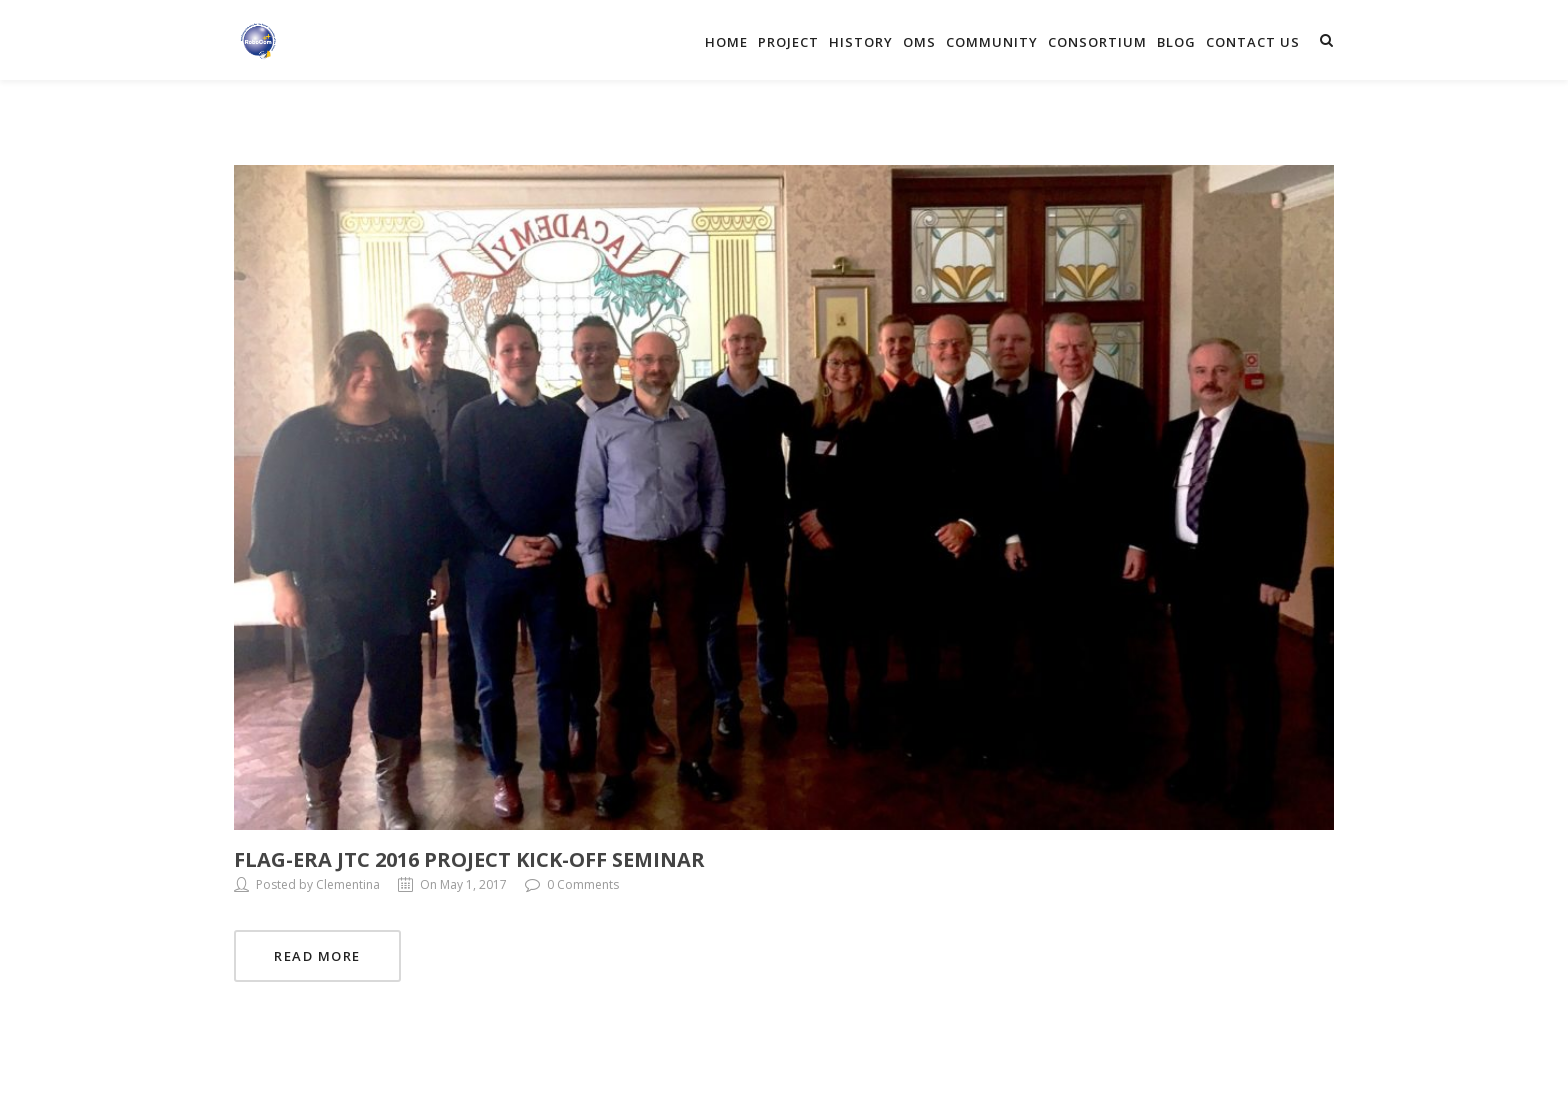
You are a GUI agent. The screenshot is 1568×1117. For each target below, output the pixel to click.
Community (992, 42)
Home (726, 42)
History (861, 42)
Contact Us (1253, 42)
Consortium (1097, 42)
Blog (1176, 42)
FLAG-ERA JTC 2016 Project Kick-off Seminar (469, 859)
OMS (919, 42)
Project (788, 42)
